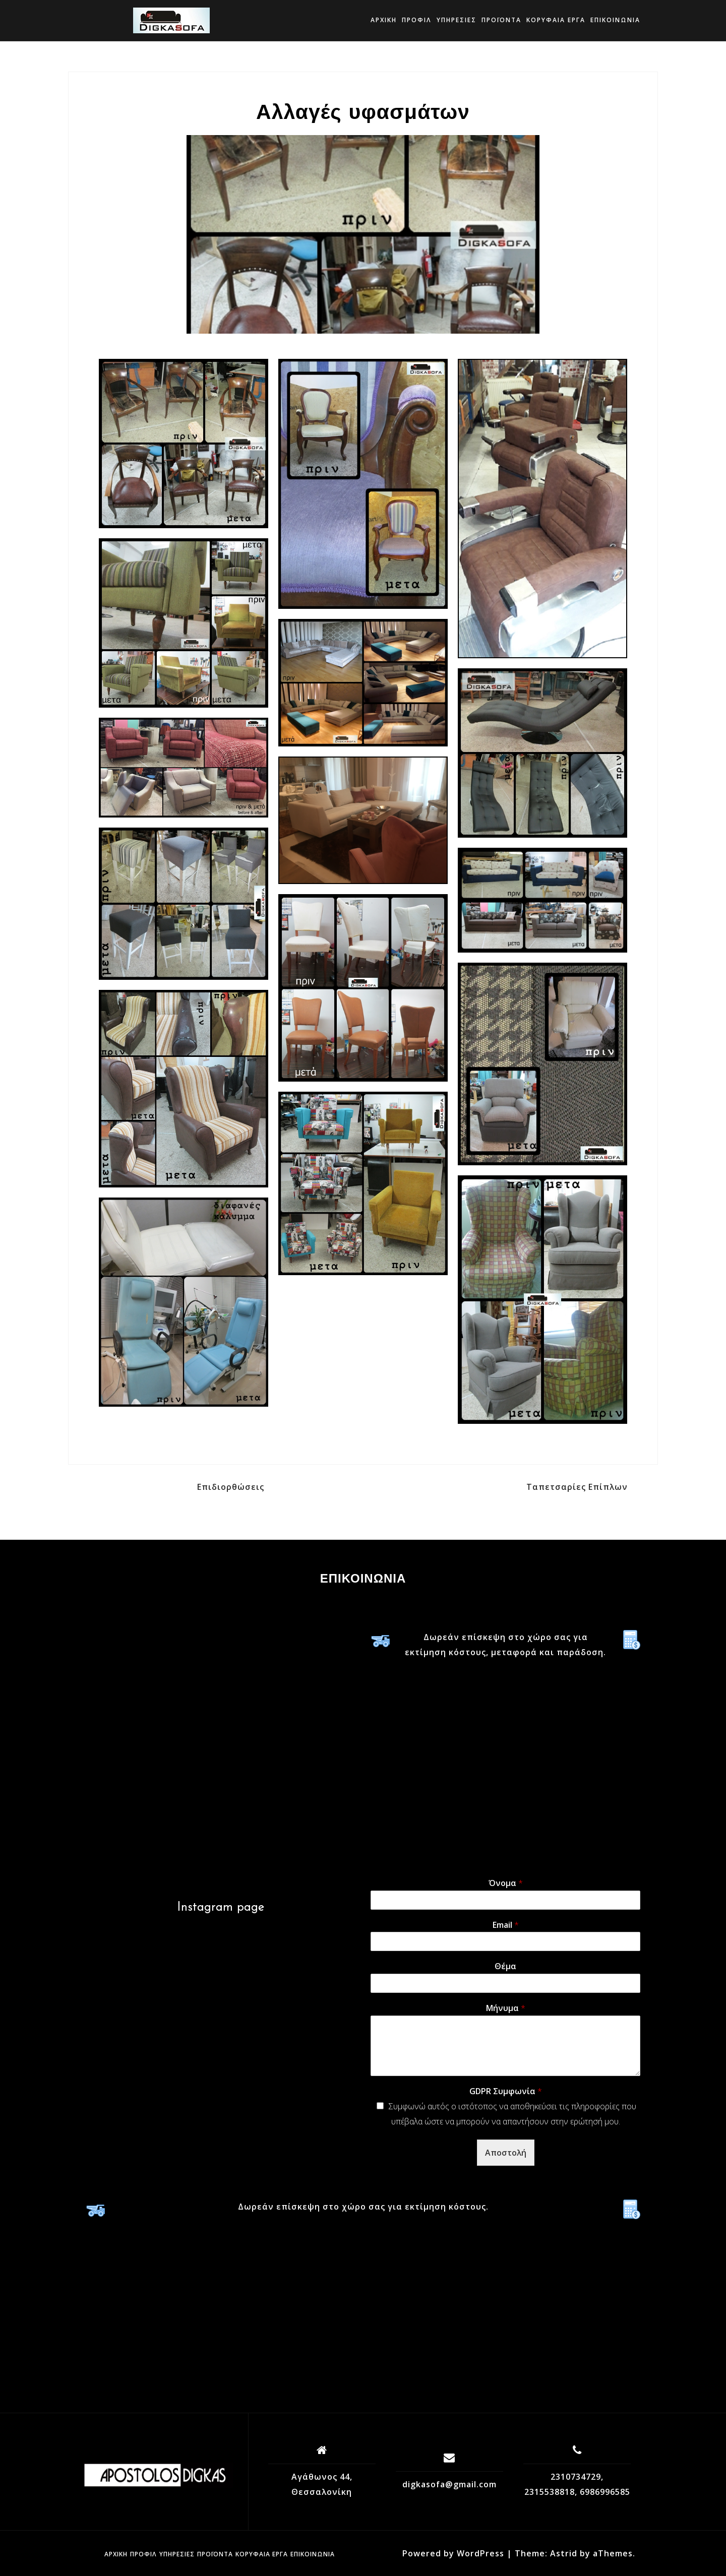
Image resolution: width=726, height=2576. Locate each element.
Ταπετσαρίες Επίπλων (577, 1486)
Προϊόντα (501, 20)
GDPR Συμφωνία (505, 2091)
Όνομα (506, 1883)
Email (506, 1925)
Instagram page (220, 1908)
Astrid (563, 2553)
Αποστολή (505, 2152)
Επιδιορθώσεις (230, 1486)
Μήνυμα (505, 2008)
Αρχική (384, 20)
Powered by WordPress (453, 2553)
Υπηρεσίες (456, 20)
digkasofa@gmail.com (449, 2484)
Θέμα (505, 1966)
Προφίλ (417, 20)
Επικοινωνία (615, 20)
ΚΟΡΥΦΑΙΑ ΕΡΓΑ (555, 20)
